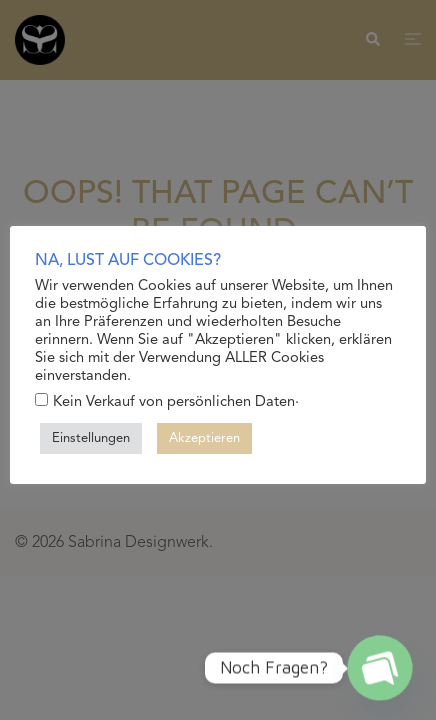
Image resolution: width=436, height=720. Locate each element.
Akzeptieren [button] (204, 438)
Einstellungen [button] (91, 438)
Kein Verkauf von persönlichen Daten (174, 401)
